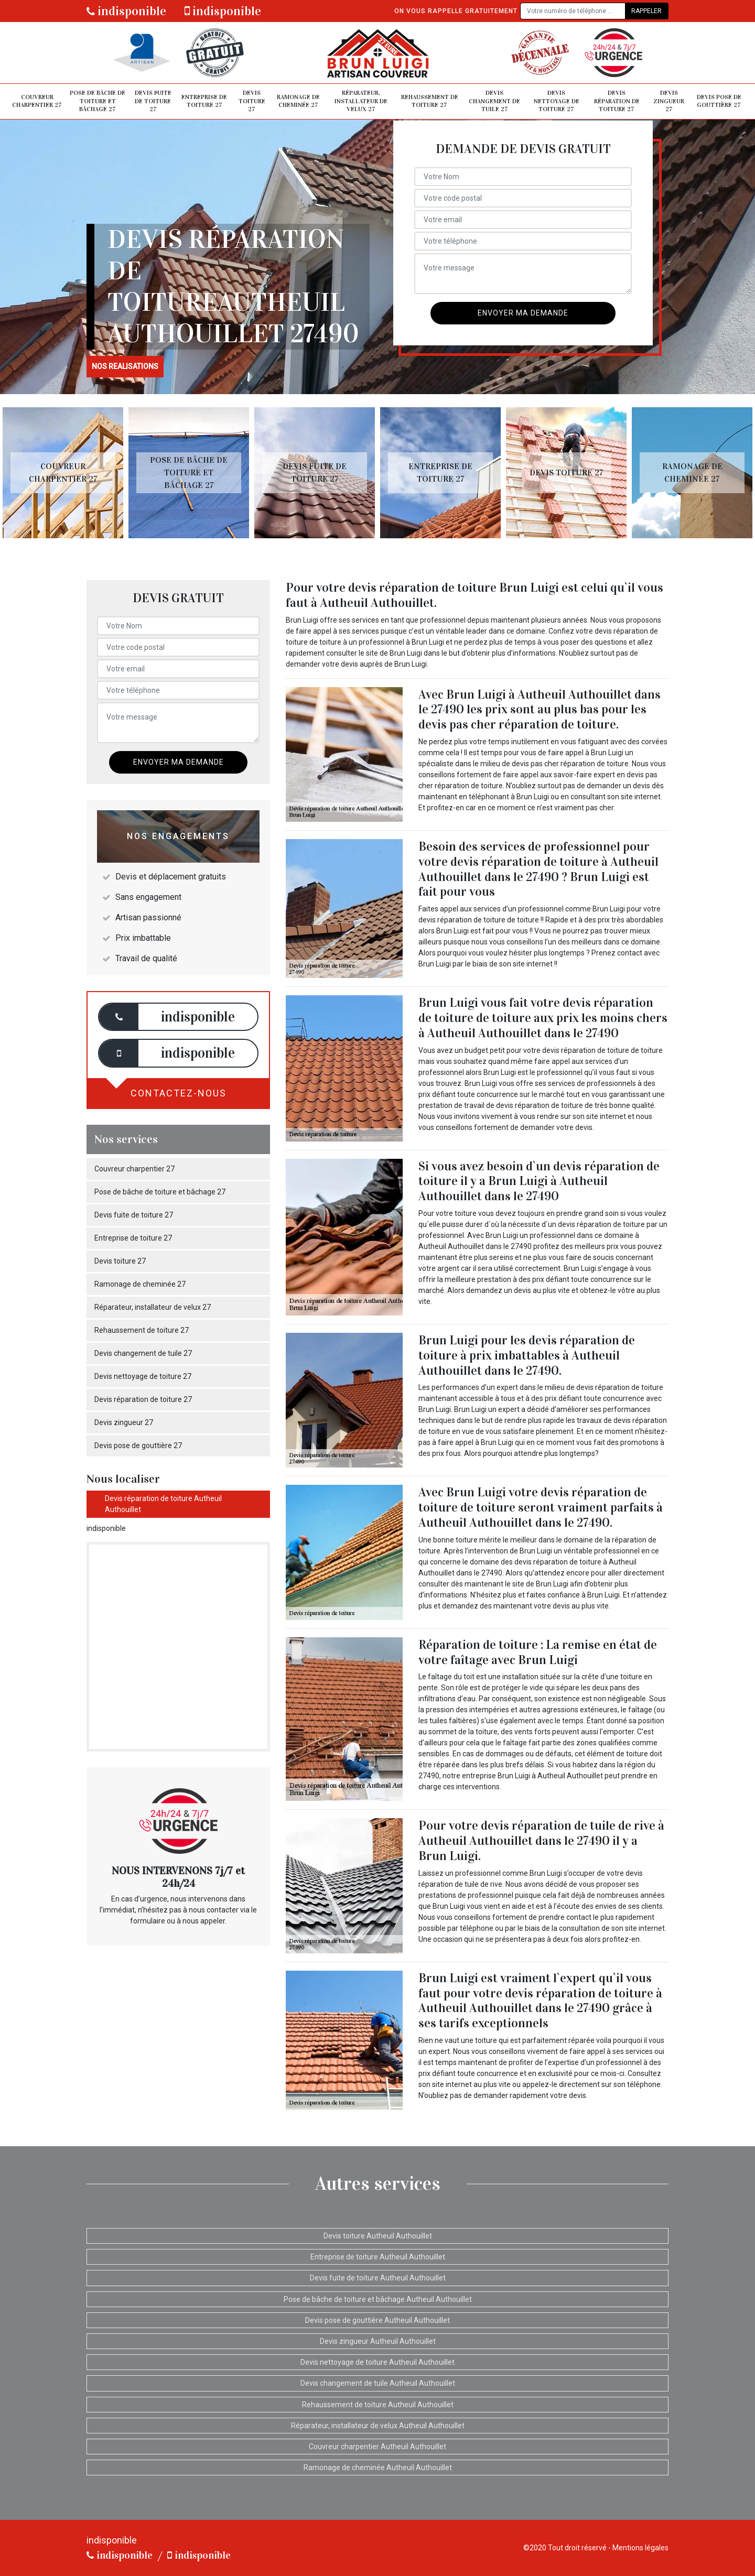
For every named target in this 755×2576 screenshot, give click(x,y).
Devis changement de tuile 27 (494, 101)
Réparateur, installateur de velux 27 (361, 101)
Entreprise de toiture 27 (204, 101)
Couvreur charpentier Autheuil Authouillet (377, 2446)
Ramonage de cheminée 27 (298, 101)
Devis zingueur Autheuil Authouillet (378, 2341)
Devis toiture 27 (252, 101)
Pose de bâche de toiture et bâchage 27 (97, 101)
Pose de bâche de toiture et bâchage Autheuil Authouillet (378, 2299)
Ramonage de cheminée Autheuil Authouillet (378, 2467)
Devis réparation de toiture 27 (617, 101)
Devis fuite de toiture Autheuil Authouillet (378, 2278)
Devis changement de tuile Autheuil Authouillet (377, 2383)
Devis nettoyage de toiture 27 (556, 101)
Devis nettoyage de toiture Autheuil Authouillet (377, 2362)
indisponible (126, 11)
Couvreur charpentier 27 (37, 101)
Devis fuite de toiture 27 (153, 101)
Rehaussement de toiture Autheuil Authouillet (378, 2404)
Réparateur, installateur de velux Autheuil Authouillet (378, 2425)
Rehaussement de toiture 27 (429, 101)
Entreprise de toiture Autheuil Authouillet (377, 2257)
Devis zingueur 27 (668, 101)
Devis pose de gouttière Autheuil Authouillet (377, 2320)
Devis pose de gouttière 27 (719, 101)
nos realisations (125, 366)
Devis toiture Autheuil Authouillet (377, 2236)
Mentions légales (640, 2548)
